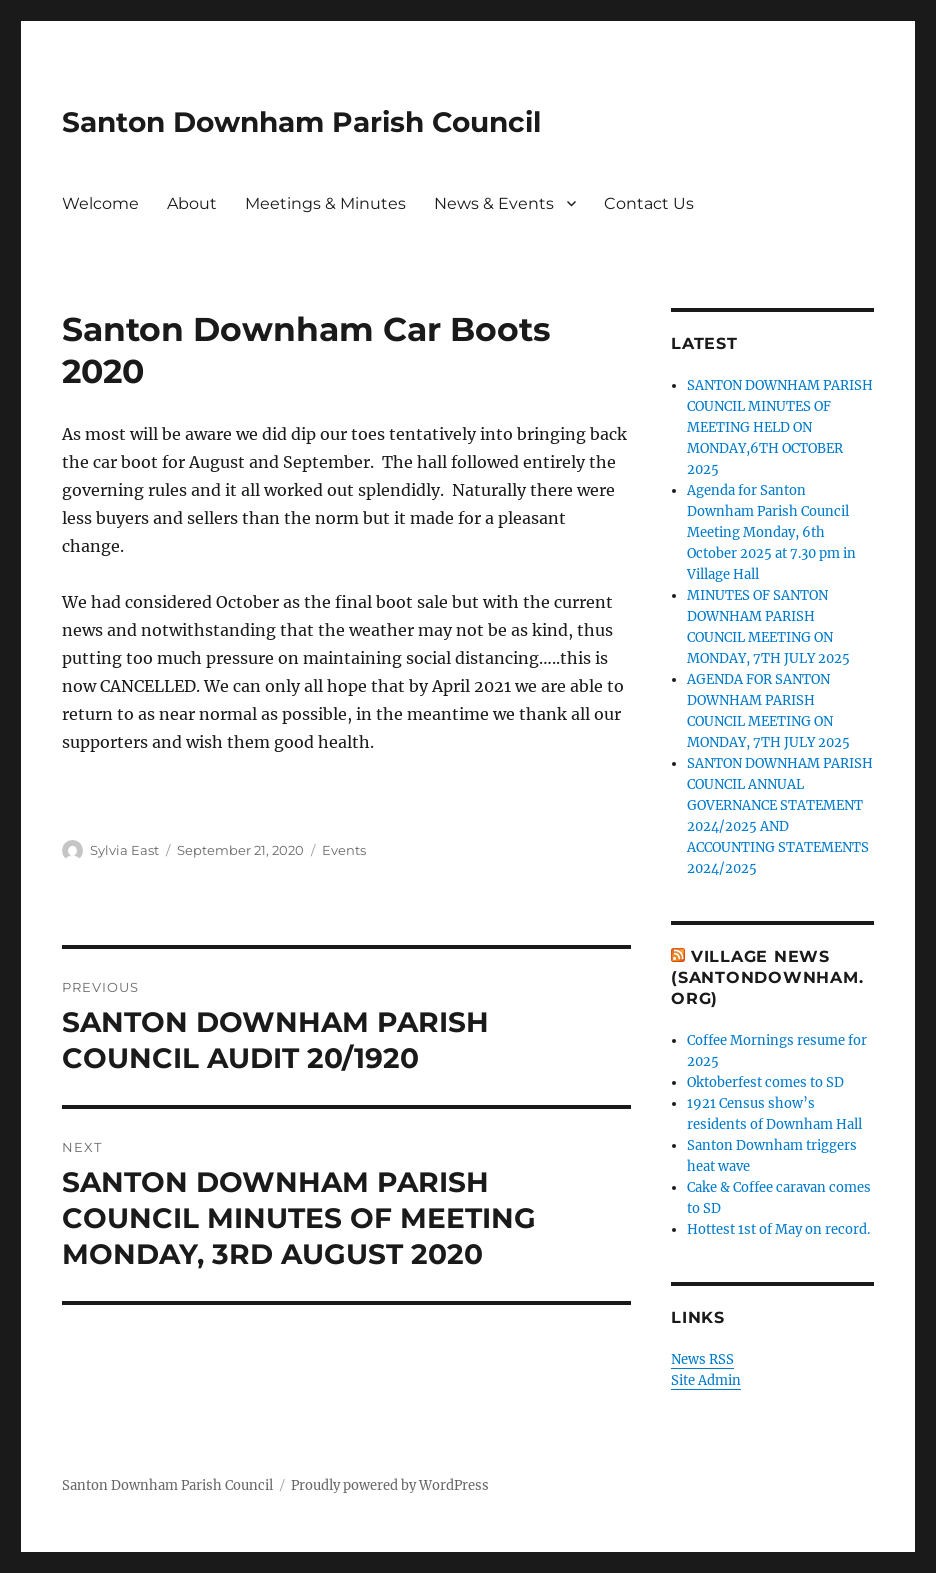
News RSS (702, 1359)
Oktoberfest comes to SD (765, 1082)
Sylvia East (124, 850)
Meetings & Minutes (325, 203)
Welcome (100, 203)
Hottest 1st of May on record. (778, 1229)
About (192, 203)
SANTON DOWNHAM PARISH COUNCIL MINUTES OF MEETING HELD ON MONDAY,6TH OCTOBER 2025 (780, 427)
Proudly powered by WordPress (390, 1485)
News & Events (494, 203)
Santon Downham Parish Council (301, 122)
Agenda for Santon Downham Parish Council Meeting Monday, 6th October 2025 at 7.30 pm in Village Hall (771, 532)
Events (344, 850)
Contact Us (649, 203)
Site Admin (706, 1380)
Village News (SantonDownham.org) (767, 977)
